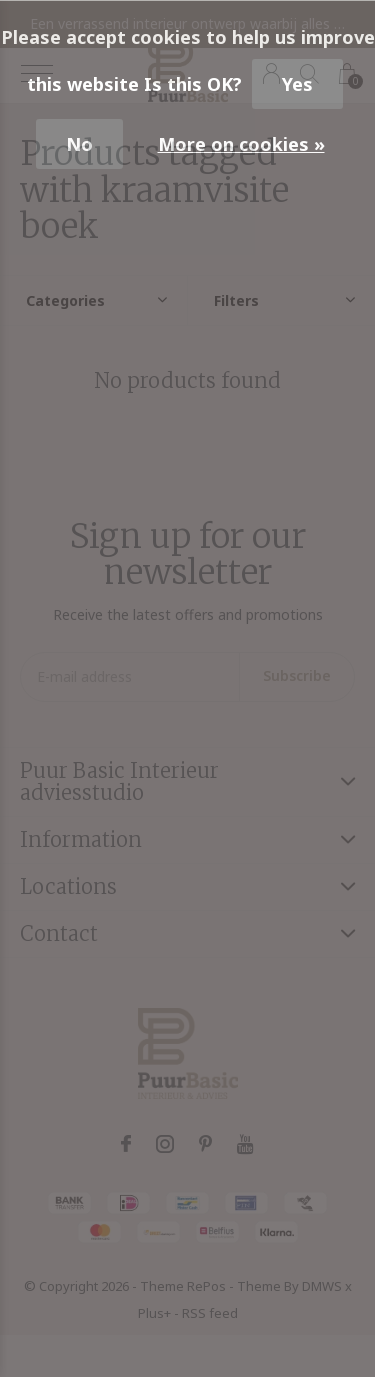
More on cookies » (241, 144)
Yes (297, 84)
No (79, 144)
